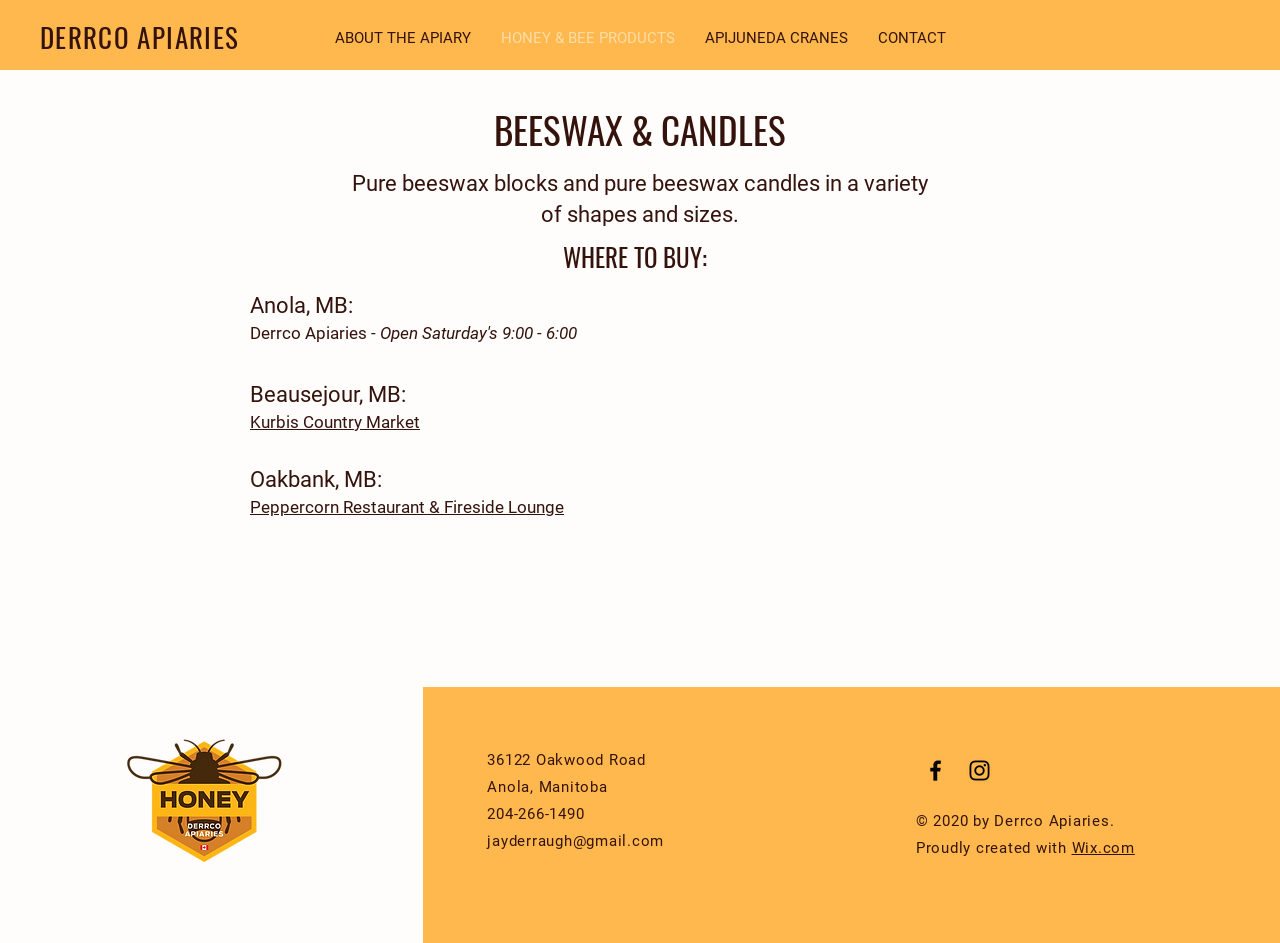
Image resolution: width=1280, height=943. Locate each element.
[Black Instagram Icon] (979, 770)
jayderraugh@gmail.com (575, 841)
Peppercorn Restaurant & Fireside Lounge (407, 507)
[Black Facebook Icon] (935, 770)
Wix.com (1103, 848)
